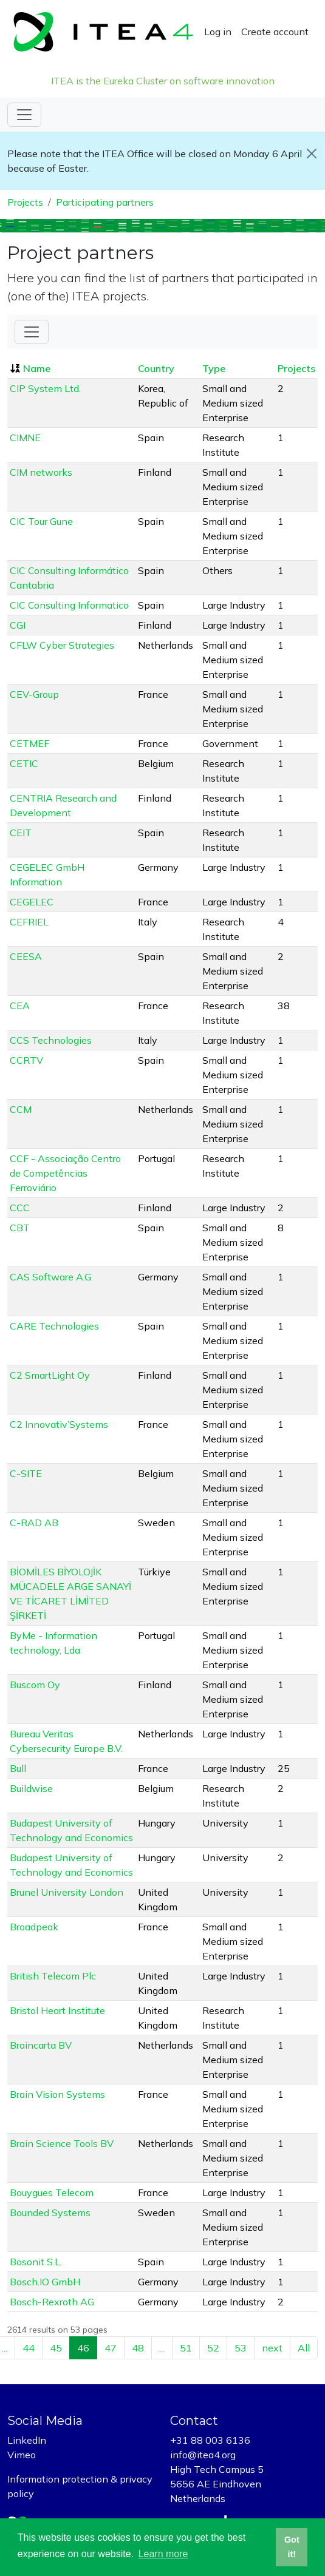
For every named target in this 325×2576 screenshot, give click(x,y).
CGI (18, 625)
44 (28, 2348)
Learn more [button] (163, 2554)
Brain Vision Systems (57, 2094)
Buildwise (31, 1788)
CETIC (24, 763)
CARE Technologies (54, 1326)
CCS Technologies (51, 1040)
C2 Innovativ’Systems (59, 1424)
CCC (20, 1208)
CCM (21, 1109)
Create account (275, 31)
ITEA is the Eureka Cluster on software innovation (163, 81)
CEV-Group (34, 694)
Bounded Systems (50, 2212)
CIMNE (25, 437)
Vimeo (21, 2455)
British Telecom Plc (53, 1976)
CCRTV (26, 1060)
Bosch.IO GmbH (45, 2282)
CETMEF (29, 743)
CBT (20, 1228)
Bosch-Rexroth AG (52, 2302)
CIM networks (41, 472)
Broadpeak (34, 1927)
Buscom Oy (35, 1684)
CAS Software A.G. (51, 1277)
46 (83, 2348)
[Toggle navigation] (24, 115)
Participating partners (105, 202)
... (162, 2348)
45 (56, 2348)
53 (240, 2348)
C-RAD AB (34, 1522)
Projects (25, 202)
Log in (217, 31)
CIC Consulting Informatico (69, 605)
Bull (18, 1768)
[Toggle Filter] (32, 332)
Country (156, 368)
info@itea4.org (203, 2455)
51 (186, 2348)
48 (138, 2348)
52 (213, 2348)
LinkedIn (26, 2440)
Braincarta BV (41, 2045)
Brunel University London (66, 1892)
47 (110, 2348)
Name (36, 368)
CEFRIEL (29, 922)
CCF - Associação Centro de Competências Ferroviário (65, 1173)
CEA (20, 1005)
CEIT (21, 833)
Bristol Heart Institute (57, 2010)
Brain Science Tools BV (62, 2143)
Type (213, 368)
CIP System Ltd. (45, 388)
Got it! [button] (291, 2547)
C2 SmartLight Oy (50, 1375)
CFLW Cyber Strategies (62, 645)
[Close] (311, 153)
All (304, 2348)
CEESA (26, 956)
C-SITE (26, 1473)
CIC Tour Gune (41, 521)
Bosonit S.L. (36, 2262)
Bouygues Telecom (52, 2192)
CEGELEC (31, 902)
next (272, 2348)
